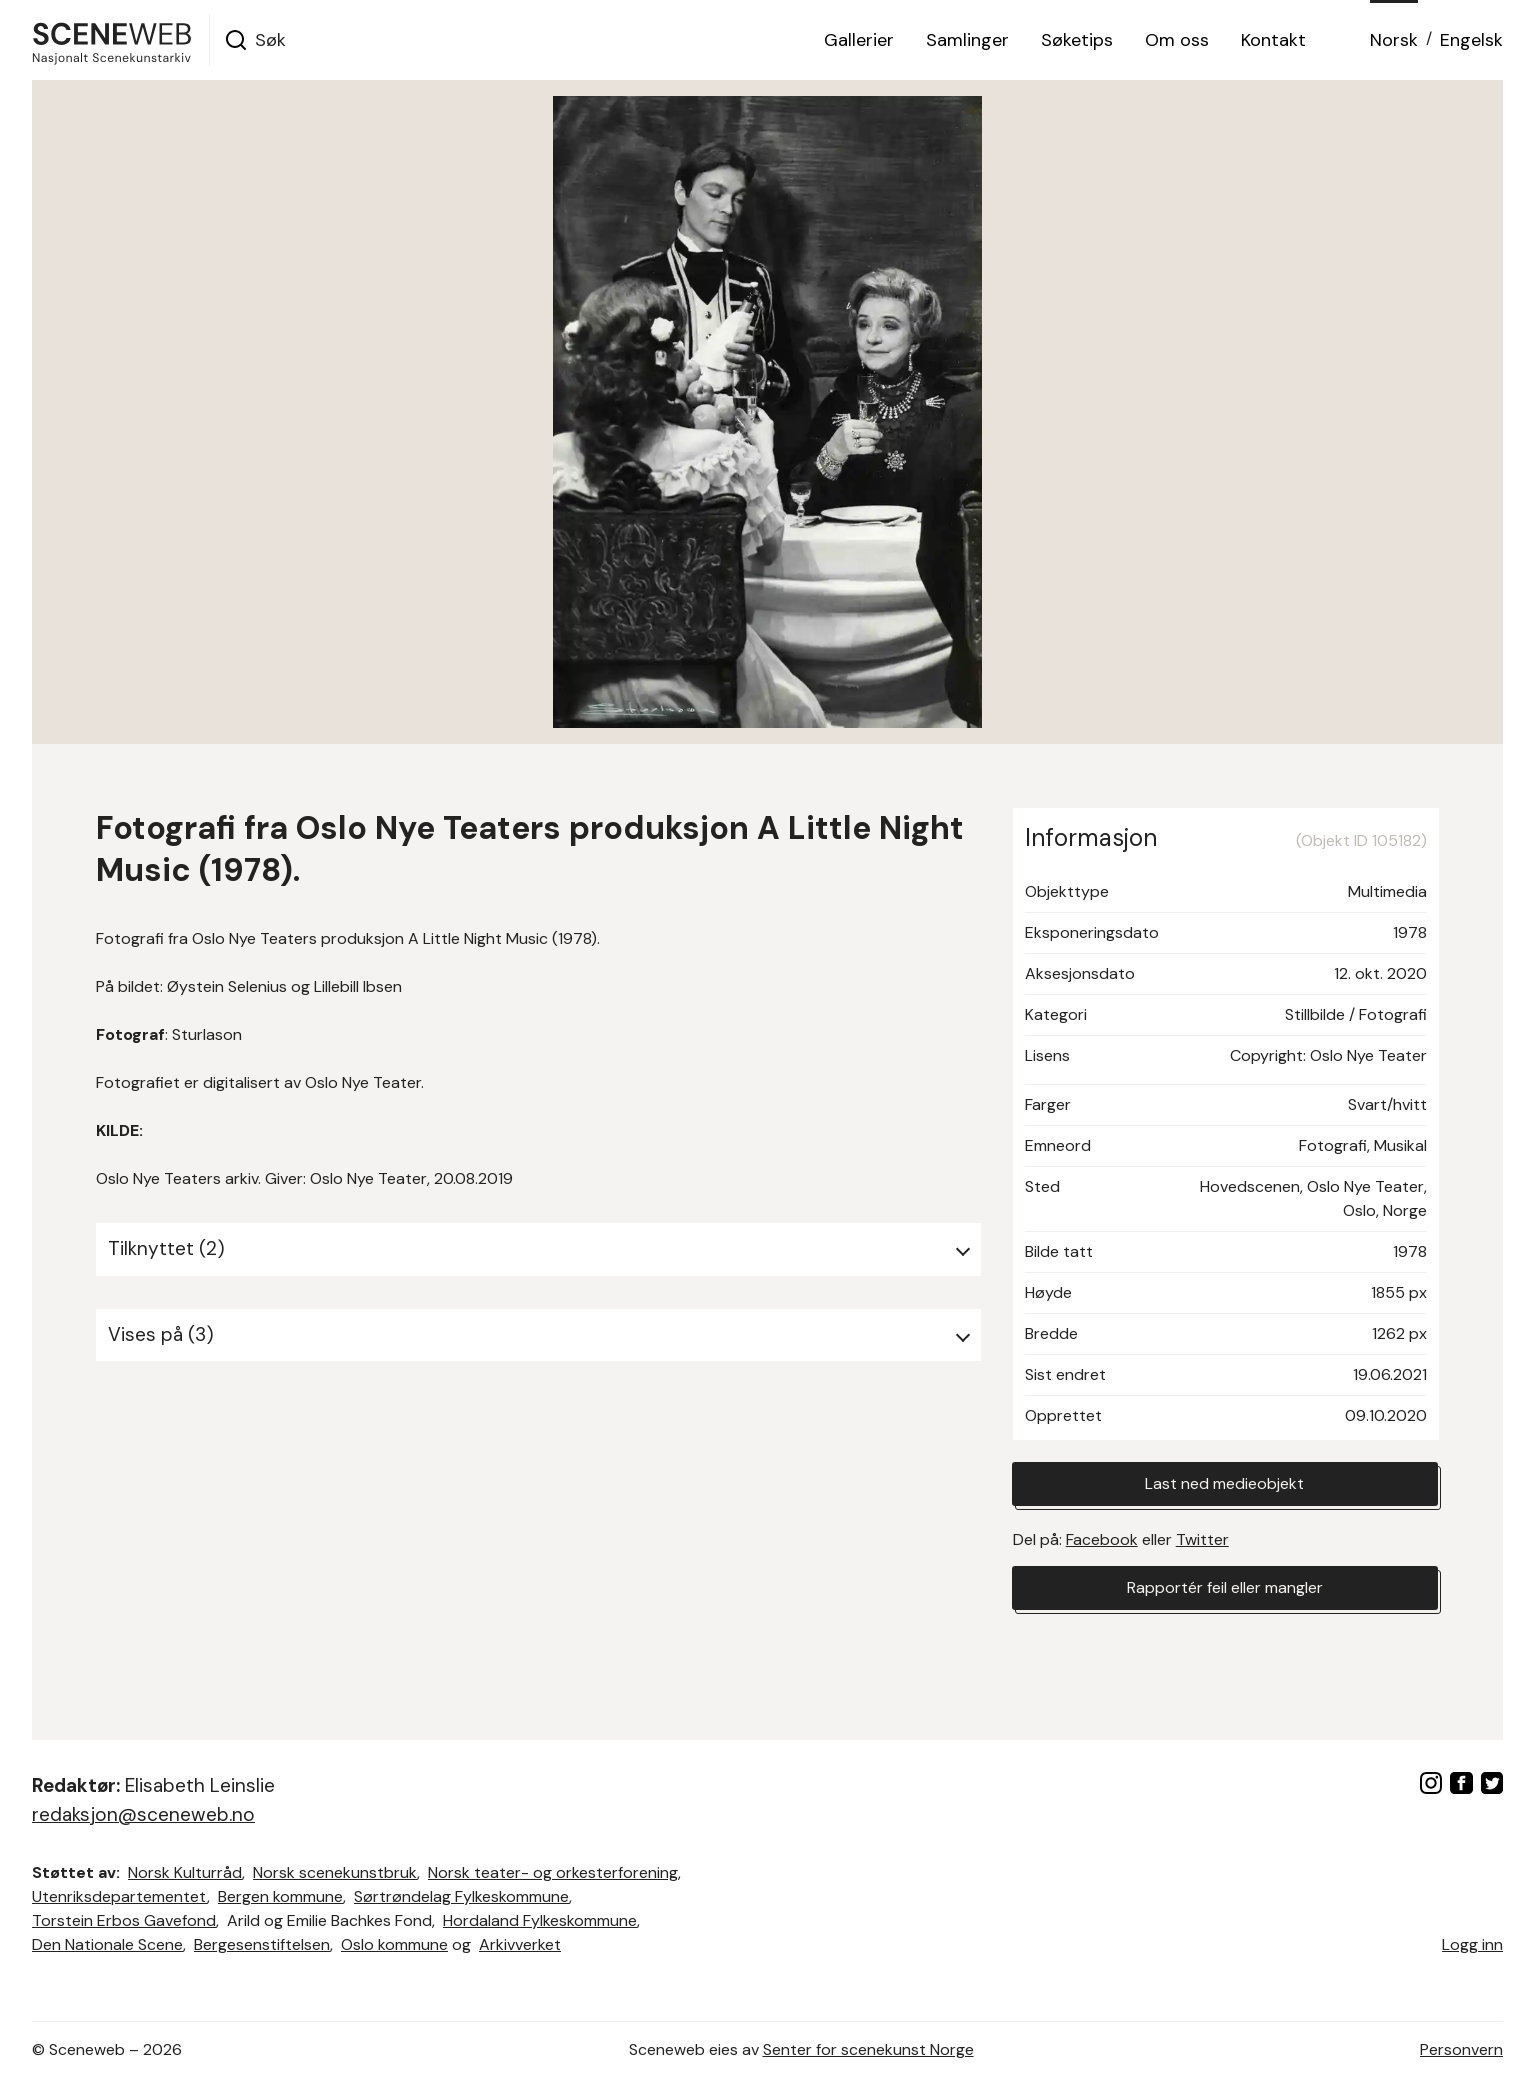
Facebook (1102, 1539)
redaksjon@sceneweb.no (143, 1814)
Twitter (1202, 1539)
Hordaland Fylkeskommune (540, 1920)
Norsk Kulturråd (185, 1872)
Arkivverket (520, 1944)
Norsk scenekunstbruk (335, 1872)
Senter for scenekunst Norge (868, 2049)
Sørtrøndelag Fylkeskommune (461, 1896)
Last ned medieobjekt (1224, 1483)
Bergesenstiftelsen (262, 1944)
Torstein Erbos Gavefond (124, 1920)
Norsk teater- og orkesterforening (553, 1872)
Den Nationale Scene (107, 1944)
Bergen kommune (280, 1896)
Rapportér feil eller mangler (1225, 1587)
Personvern (1461, 2049)
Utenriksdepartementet (119, 1896)
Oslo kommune (394, 1944)
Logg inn (1472, 1944)
